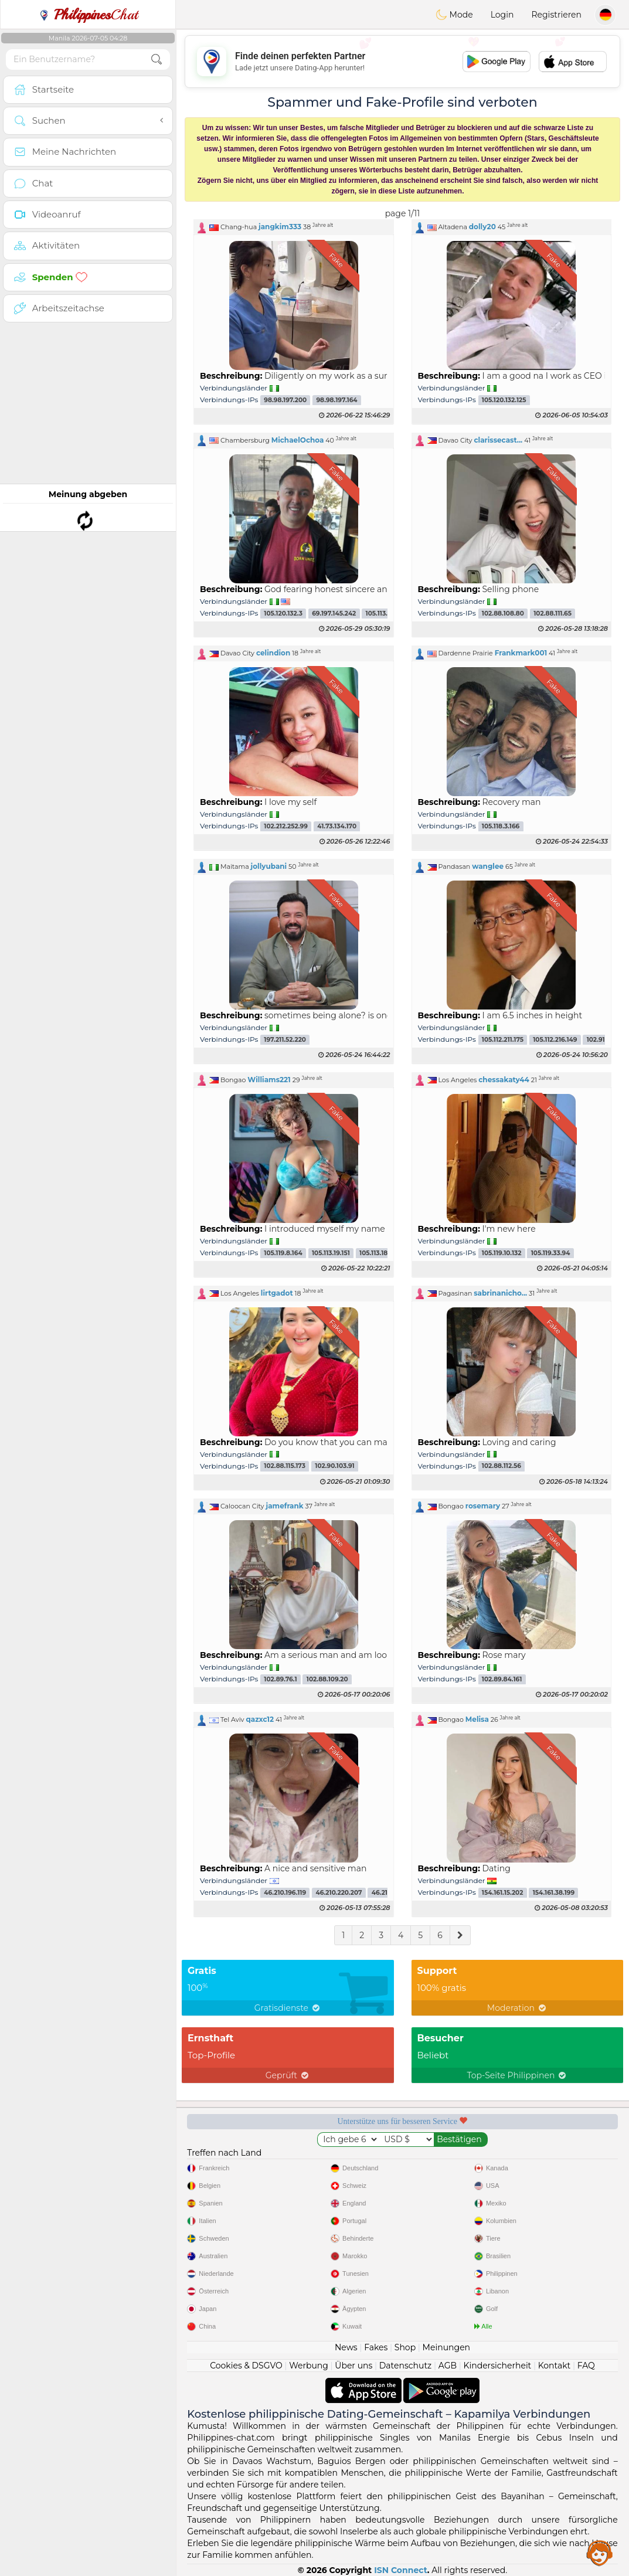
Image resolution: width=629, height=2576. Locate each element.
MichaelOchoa (297, 440)
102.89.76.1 (280, 1679)
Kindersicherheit (497, 2365)
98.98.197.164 (336, 400)
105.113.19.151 (331, 1253)
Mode (454, 15)
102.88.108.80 (503, 613)
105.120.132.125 (504, 400)
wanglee (488, 866)
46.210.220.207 (338, 1893)
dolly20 (482, 226)
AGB (447, 2365)
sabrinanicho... (500, 1293)
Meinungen (446, 2347)
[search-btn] (156, 59)
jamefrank (284, 1505)
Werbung (308, 2365)
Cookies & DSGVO (246, 2365)
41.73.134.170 (336, 826)
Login (502, 14)
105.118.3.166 (500, 826)
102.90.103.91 (334, 1466)
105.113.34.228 (387, 613)
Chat (88, 14)
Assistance (599, 2552)
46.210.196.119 (285, 1893)
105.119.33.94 (550, 1253)
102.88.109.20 (327, 1679)
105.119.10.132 (502, 1253)
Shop (405, 2347)
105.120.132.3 (283, 613)
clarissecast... (498, 440)
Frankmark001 (521, 652)
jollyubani (269, 866)
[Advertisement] (402, 61)
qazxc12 (260, 1719)
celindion (273, 652)
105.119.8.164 (283, 1253)
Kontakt (554, 2365)
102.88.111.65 (552, 613)
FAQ (586, 2365)
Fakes (375, 2347)
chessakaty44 (503, 1079)
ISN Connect (400, 2570)
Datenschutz (405, 2365)
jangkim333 (280, 226)
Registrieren (556, 14)
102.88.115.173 (284, 1466)
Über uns (353, 2365)
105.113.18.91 (377, 1253)
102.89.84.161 (502, 1679)
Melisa (477, 1719)
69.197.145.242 (334, 613)
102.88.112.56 (501, 1466)
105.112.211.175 (502, 1040)
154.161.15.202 (502, 1893)
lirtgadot (277, 1293)
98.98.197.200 (285, 400)
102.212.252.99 (286, 826)
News (346, 2347)
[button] (293, 227)
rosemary (482, 1505)
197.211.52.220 (285, 1040)
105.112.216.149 (555, 1040)
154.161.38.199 (554, 1893)
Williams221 (268, 1079)
